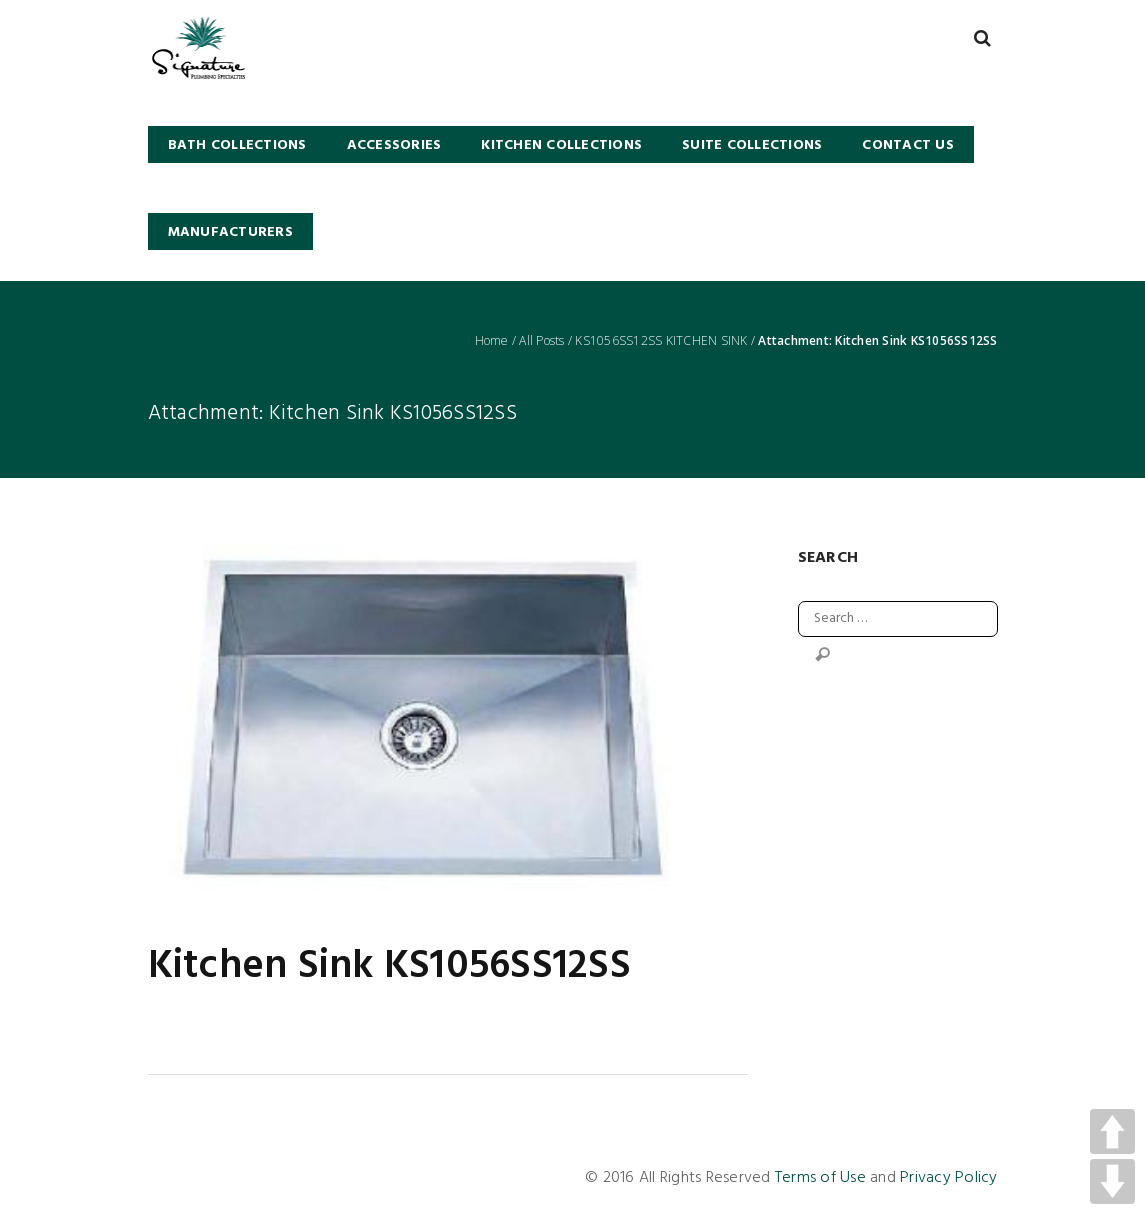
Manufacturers (230, 232)
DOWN (1112, 1181)
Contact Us (908, 145)
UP (1112, 1131)
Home (492, 341)
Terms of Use (820, 1178)
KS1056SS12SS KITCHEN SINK (661, 341)
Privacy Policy (949, 1178)
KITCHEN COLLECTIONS (561, 145)
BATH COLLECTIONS (237, 145)
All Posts (541, 341)
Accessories (394, 145)
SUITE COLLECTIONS (752, 145)
